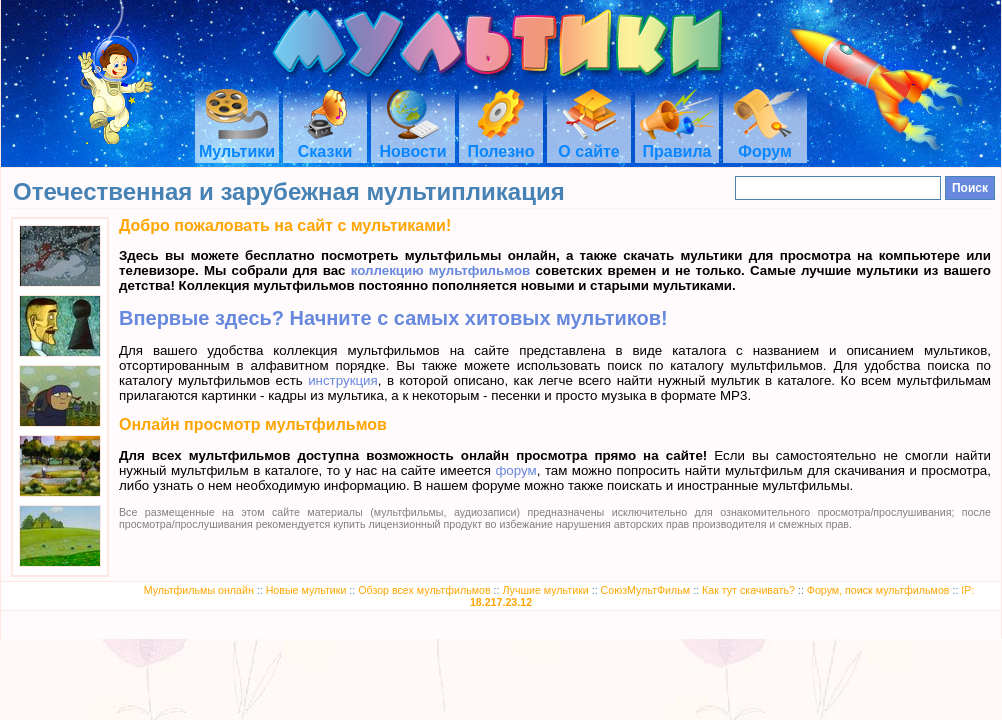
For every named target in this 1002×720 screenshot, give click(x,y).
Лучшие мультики (545, 590)
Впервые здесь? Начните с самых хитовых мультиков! (393, 318)
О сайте (588, 142)
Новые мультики (306, 590)
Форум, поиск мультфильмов (878, 590)
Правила (677, 142)
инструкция (343, 380)
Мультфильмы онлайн (199, 590)
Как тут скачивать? (748, 590)
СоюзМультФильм (646, 590)
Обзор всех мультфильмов (424, 590)
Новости (412, 142)
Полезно (500, 142)
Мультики (237, 142)
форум (515, 470)
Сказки (325, 142)
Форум (765, 142)
